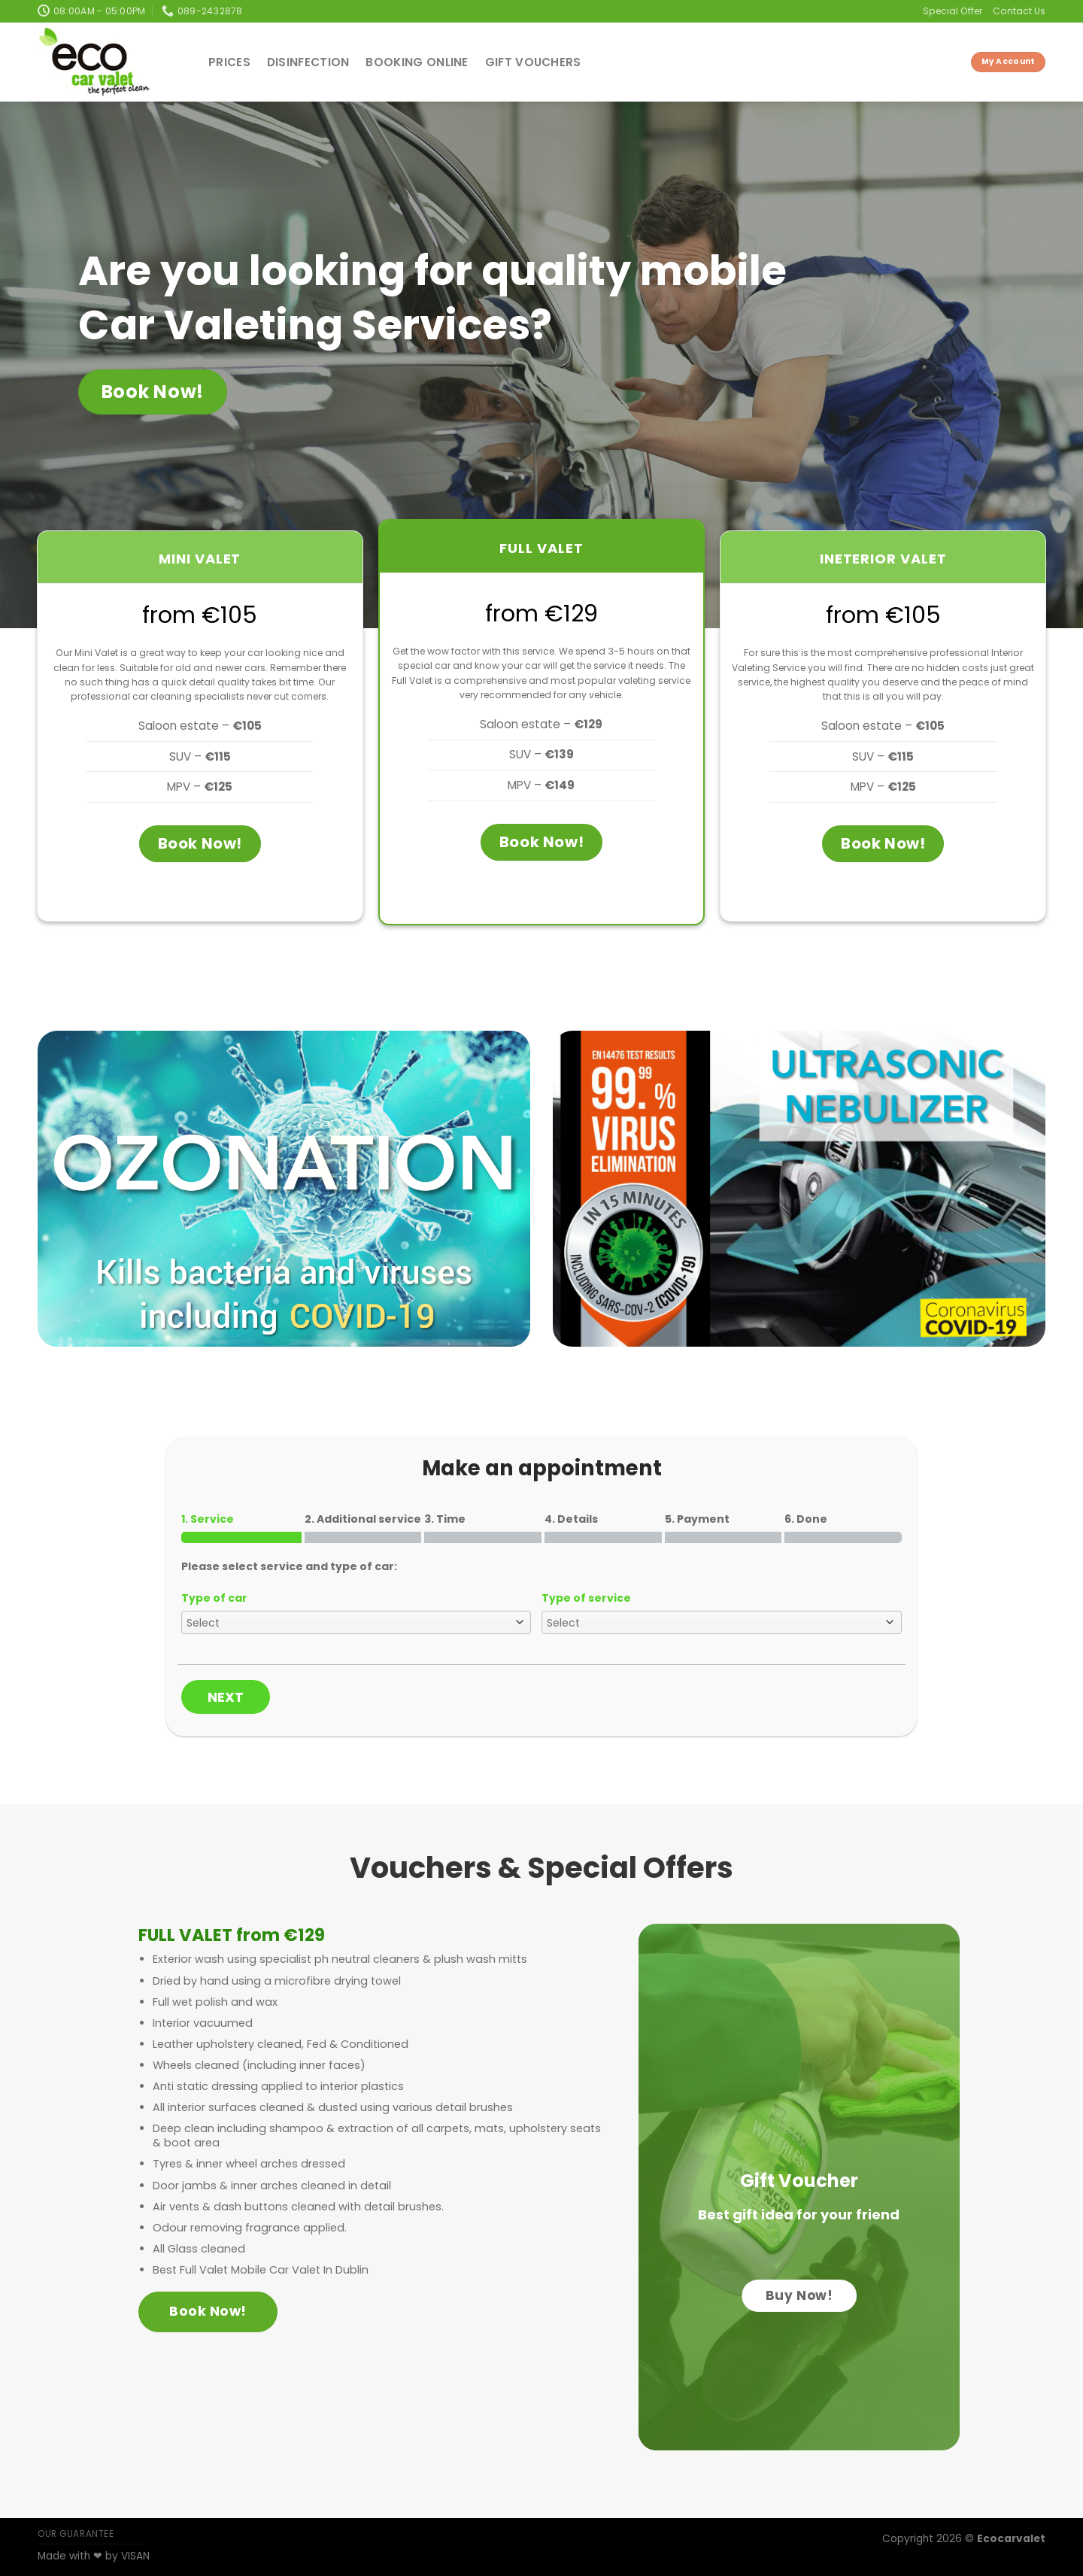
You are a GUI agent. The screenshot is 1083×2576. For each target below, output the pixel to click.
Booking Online (417, 62)
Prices (229, 62)
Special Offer (952, 11)
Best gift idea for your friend (798, 2214)
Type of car (214, 1597)
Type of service (586, 1597)
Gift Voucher (799, 2180)
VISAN (135, 2556)
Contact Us (1019, 11)
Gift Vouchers (533, 62)
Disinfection (308, 62)
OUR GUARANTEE (76, 2534)
